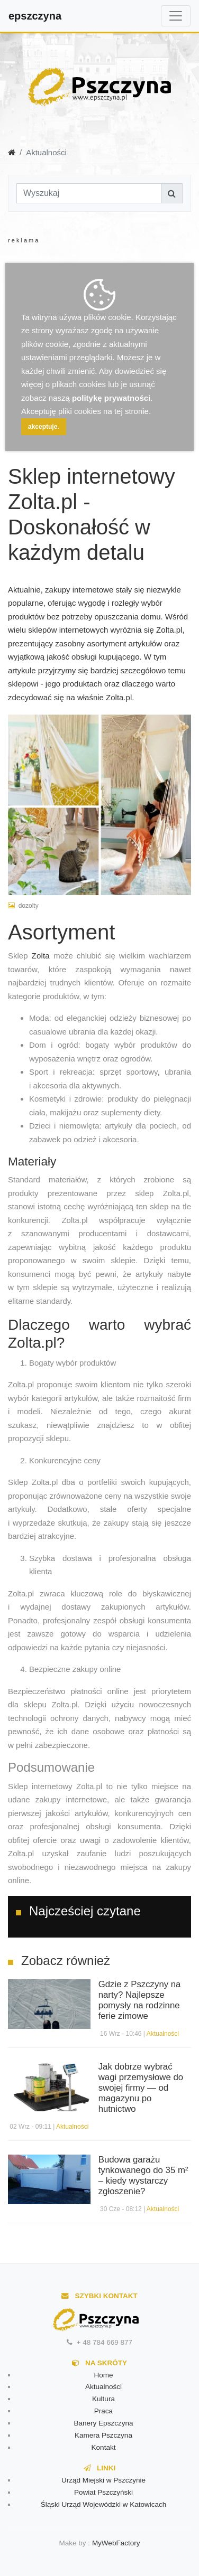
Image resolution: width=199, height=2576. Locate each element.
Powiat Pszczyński (103, 2492)
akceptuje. (43, 426)
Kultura (103, 2399)
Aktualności (163, 2033)
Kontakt (104, 2447)
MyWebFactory (116, 2543)
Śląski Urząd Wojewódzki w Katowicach (104, 2504)
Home (103, 2375)
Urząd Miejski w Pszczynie (103, 2480)
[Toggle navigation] (176, 15)
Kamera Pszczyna (103, 2435)
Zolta (43, 955)
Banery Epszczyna (103, 2423)
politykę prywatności (111, 397)
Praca (103, 2411)
